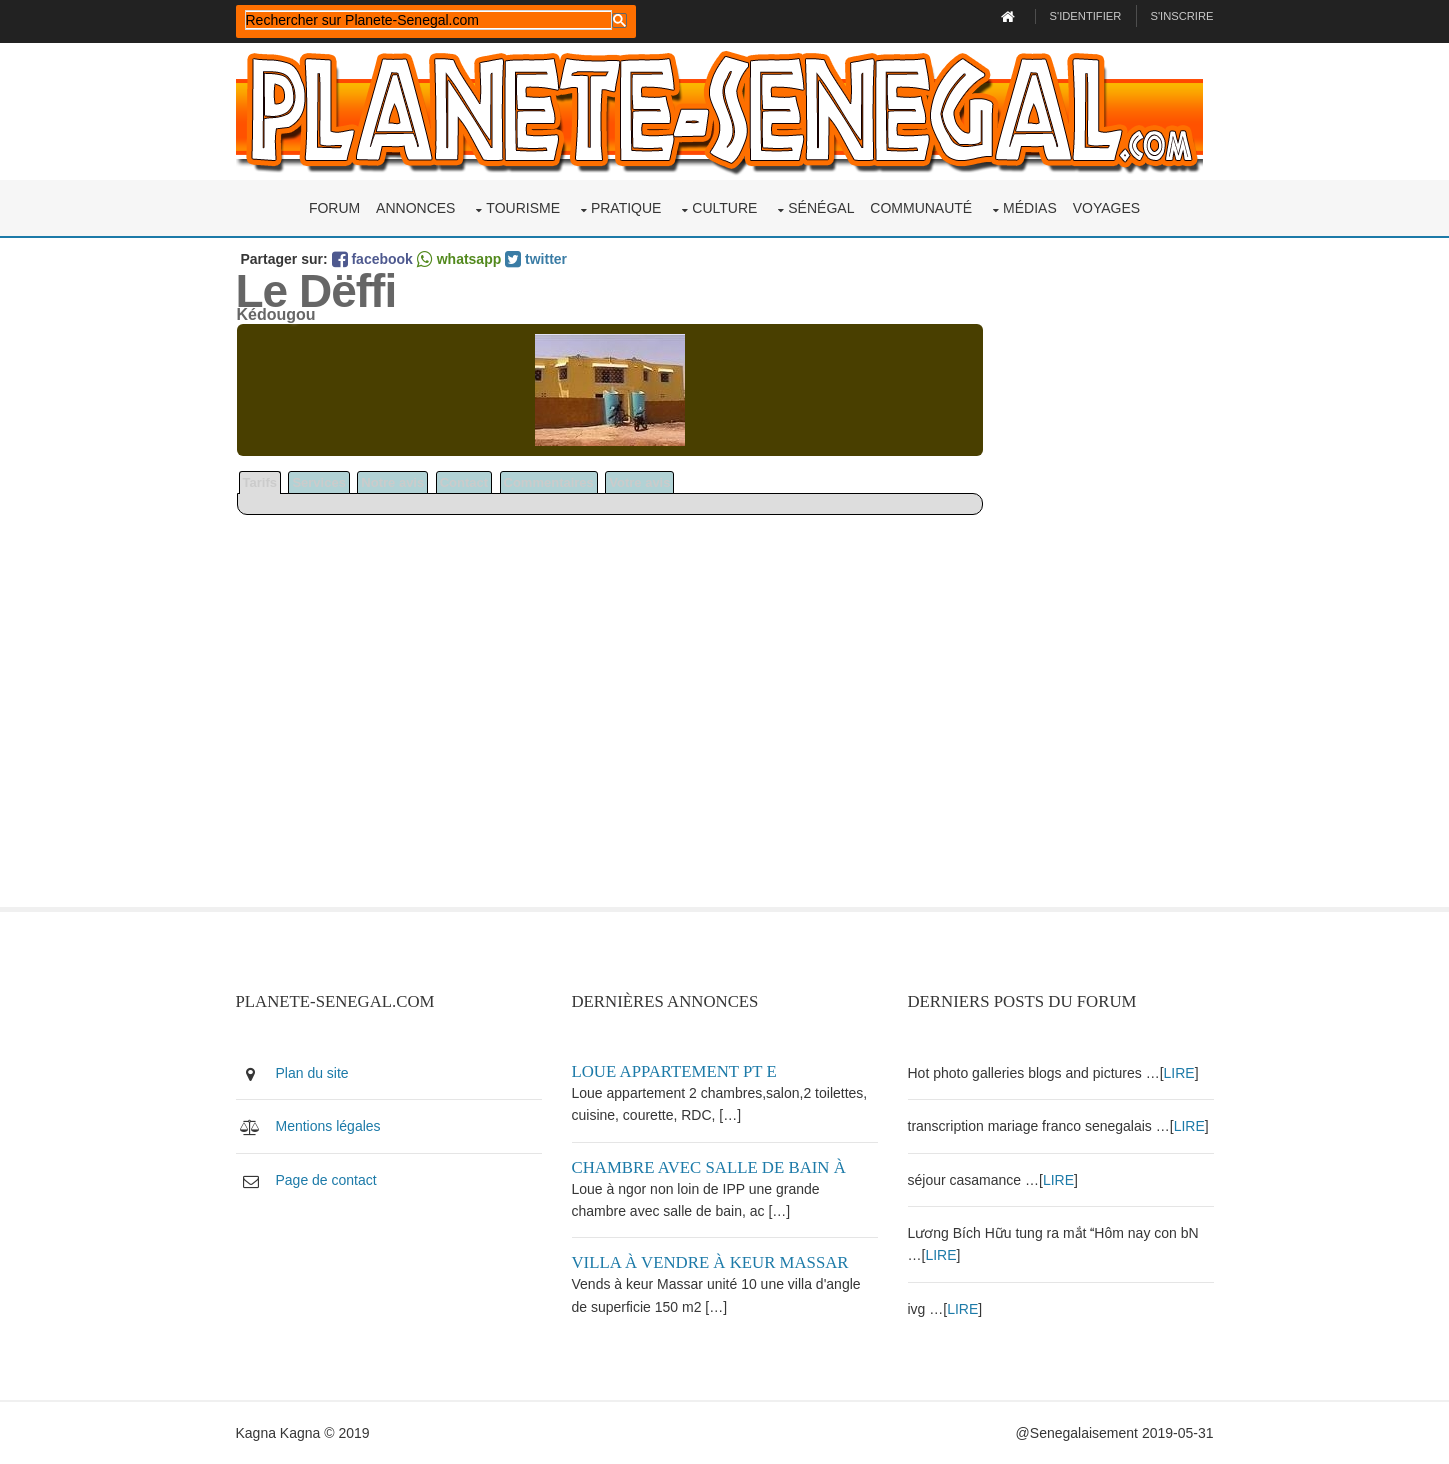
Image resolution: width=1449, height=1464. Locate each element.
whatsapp (459, 259)
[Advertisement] (1099, 606)
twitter (536, 259)
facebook (372, 259)
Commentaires (549, 482)
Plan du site (312, 1073)
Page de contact (326, 1180)
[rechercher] (428, 20)
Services (319, 482)
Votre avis (639, 482)
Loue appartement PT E (674, 1071)
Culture (724, 208)
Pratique (626, 208)
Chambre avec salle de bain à (709, 1167)
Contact (464, 482)
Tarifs (260, 482)
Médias (1030, 208)
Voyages (1106, 208)
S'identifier (1086, 16)
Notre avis (392, 482)
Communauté (921, 208)
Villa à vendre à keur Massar (710, 1262)
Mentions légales (328, 1126)
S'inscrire (1181, 16)
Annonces (415, 208)
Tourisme (523, 208)
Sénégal (821, 208)
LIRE (1179, 1073)
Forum (334, 208)
